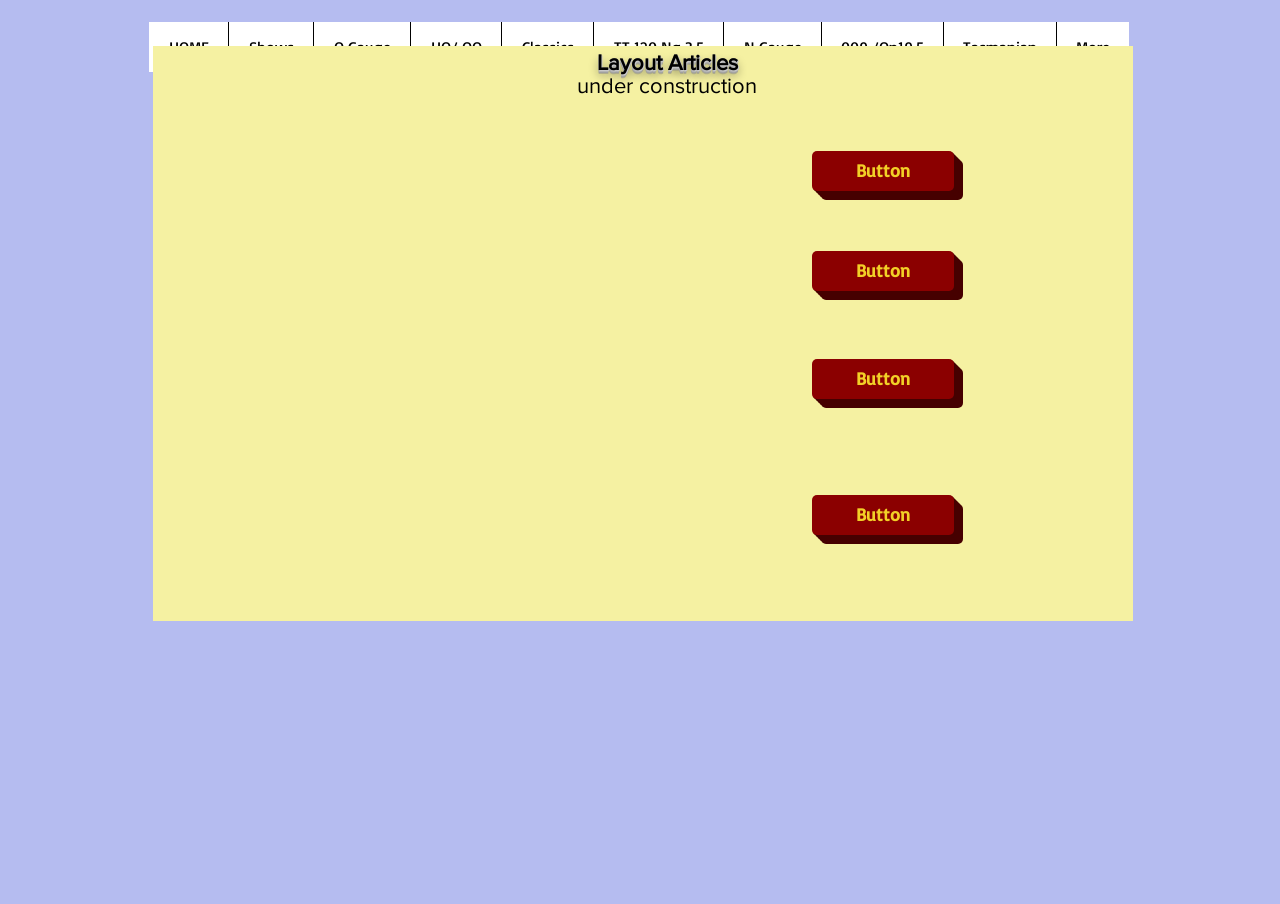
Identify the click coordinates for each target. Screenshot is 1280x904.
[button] (883, 171)
